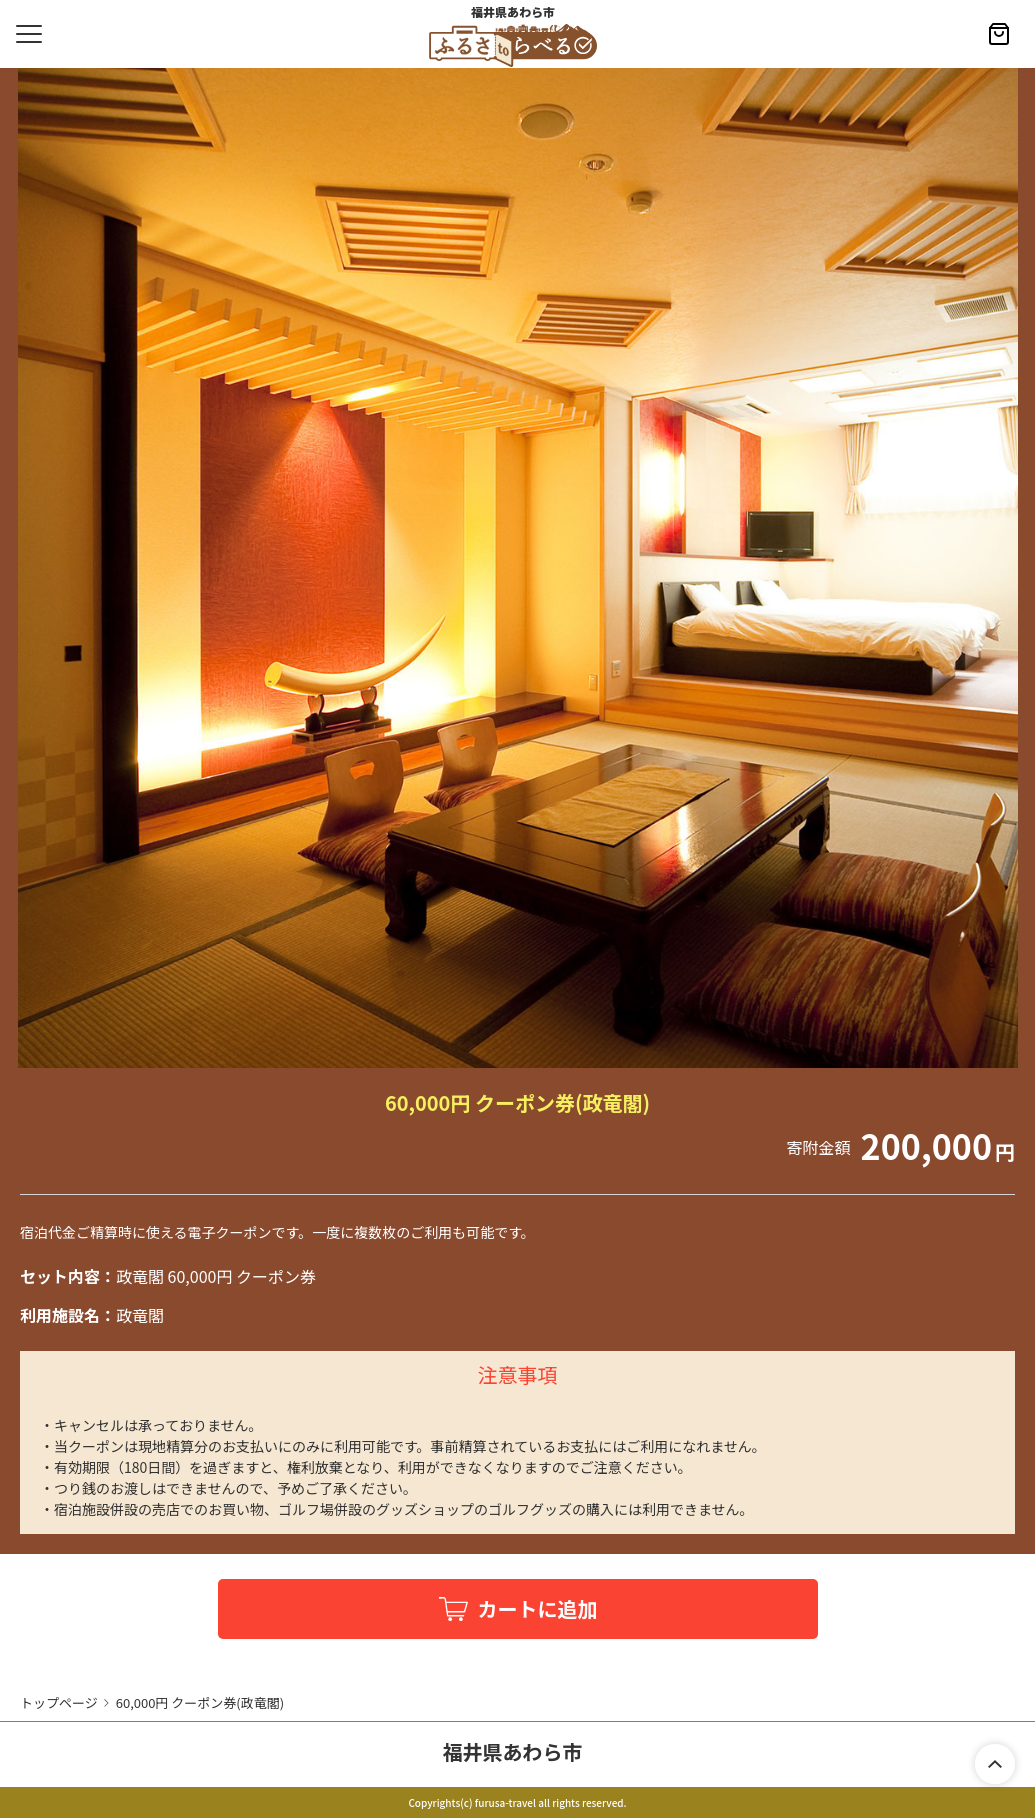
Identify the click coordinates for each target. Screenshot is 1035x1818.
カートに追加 (538, 1608)
